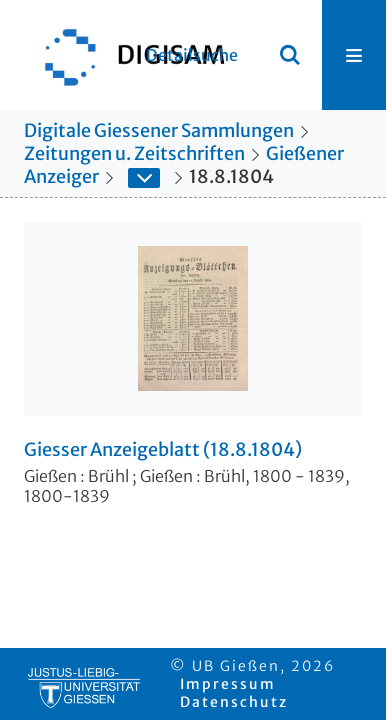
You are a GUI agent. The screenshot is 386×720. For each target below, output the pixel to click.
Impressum (228, 684)
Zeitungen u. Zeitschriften (134, 153)
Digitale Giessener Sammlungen (159, 130)
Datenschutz (234, 702)
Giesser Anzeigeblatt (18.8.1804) (163, 450)
